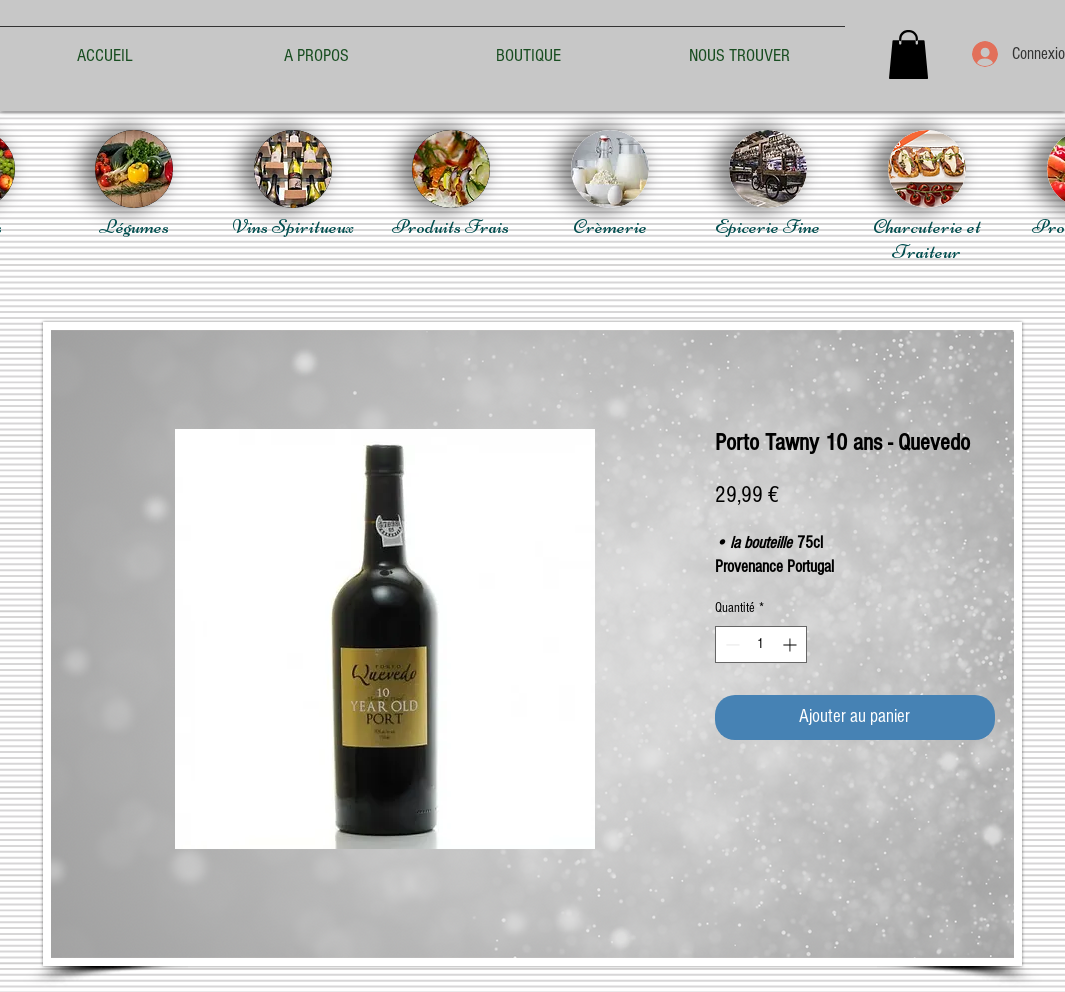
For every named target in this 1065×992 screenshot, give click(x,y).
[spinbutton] (761, 644)
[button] (908, 54)
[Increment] (791, 644)
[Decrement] (730, 644)
